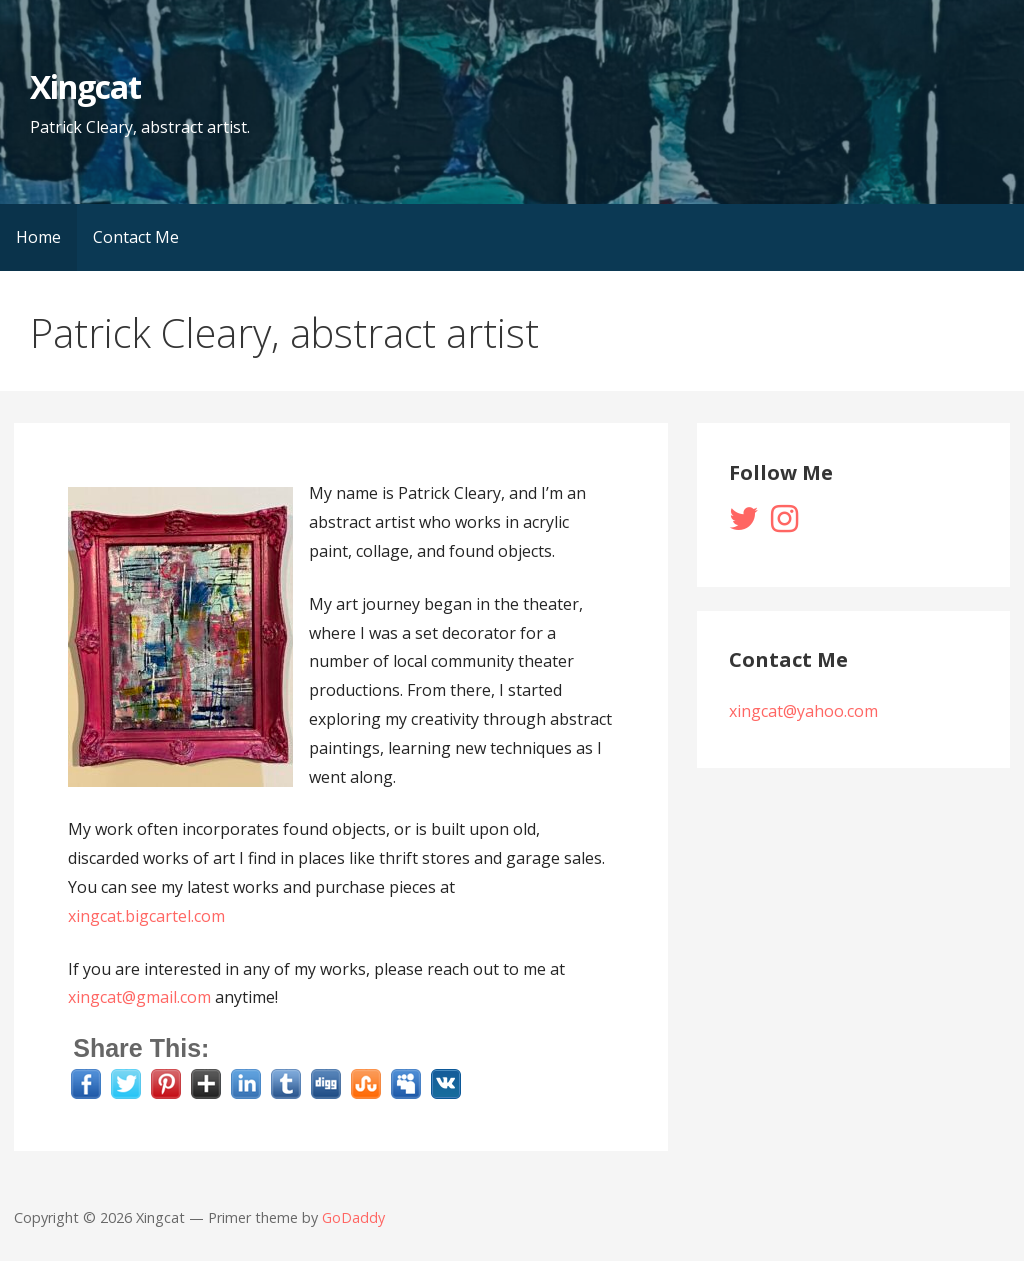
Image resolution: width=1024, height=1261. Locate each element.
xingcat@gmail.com (139, 997)
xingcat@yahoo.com (803, 711)
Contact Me (136, 237)
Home (38, 237)
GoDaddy (353, 1217)
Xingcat (85, 86)
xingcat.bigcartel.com (146, 916)
